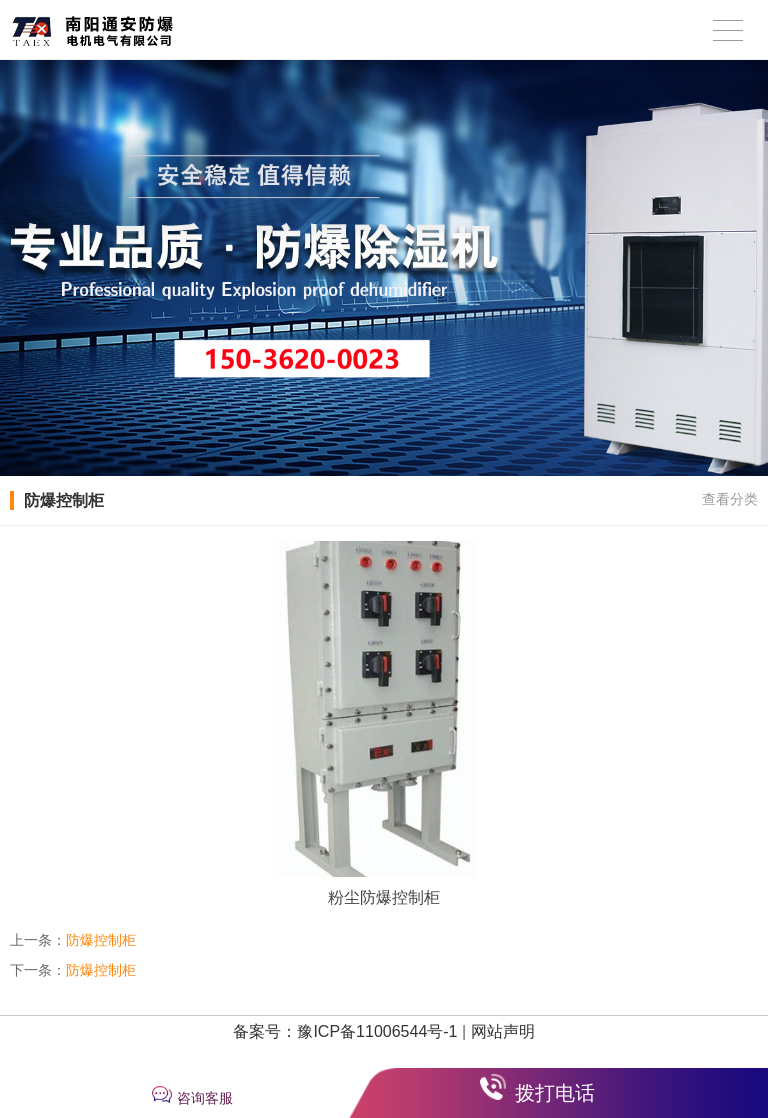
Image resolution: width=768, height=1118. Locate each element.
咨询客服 (205, 1098)
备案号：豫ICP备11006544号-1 (345, 1031)
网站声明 (503, 1031)
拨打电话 (555, 1093)
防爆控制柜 (101, 940)
